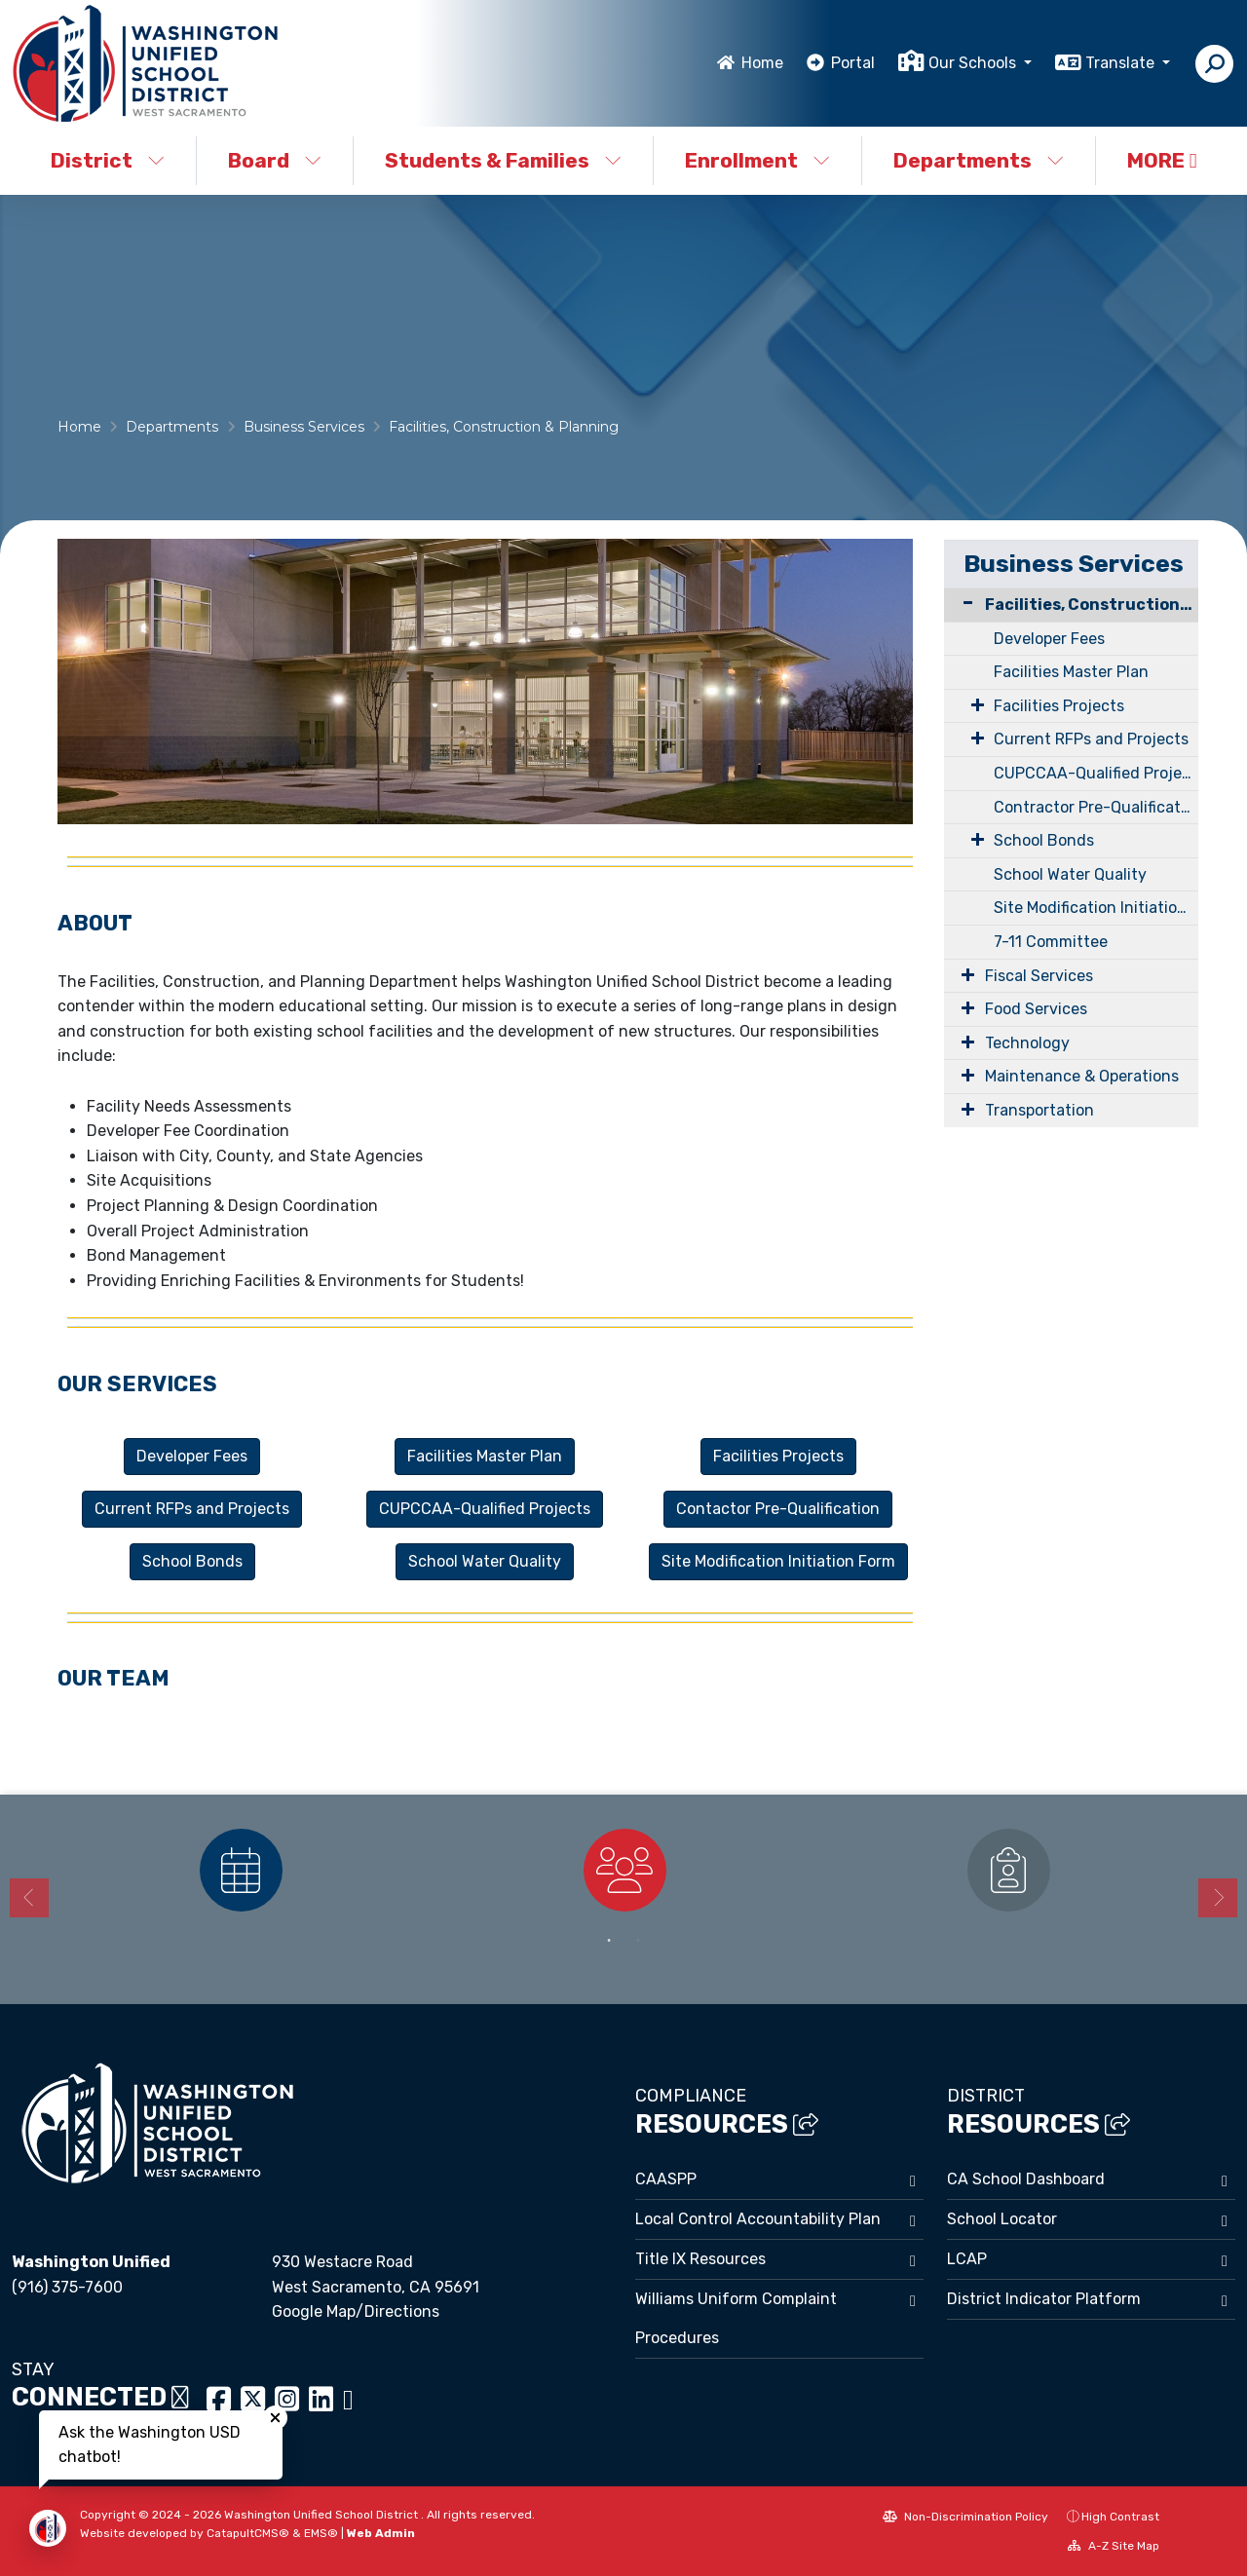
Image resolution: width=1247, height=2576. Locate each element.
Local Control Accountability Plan (758, 2219)
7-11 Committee (1051, 941)
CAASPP (666, 2179)
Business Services (304, 427)
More (1162, 160)
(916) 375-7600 (67, 2287)
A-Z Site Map (1113, 2546)
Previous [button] (29, 1897)
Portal (853, 63)
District (108, 160)
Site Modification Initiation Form (1096, 907)
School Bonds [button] (192, 1561)
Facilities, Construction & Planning (504, 427)
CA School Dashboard (1026, 2179)
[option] (241, 1870)
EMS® (321, 2533)
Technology (1027, 1043)
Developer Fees (1049, 638)
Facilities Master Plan (1071, 672)
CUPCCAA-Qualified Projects (1096, 773)
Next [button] (1217, 1897)
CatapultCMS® (248, 2533)
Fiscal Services (1039, 975)
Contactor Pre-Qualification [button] (778, 1508)
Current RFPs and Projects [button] (191, 1508)
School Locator (1002, 2219)
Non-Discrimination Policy (965, 2516)
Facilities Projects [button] (778, 1456)
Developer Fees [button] (191, 1456)
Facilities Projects (1059, 706)
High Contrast (1120, 2516)
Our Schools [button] (974, 63)
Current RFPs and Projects (1091, 739)
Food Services (1036, 1009)
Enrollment (757, 160)
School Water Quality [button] (484, 1561)
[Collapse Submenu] (963, 602)
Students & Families (503, 160)
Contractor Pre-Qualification (1096, 807)
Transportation (1039, 1110)
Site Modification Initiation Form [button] (778, 1561)
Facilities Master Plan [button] (484, 1456)
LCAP (967, 2259)
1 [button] (609, 1941)
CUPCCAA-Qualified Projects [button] (484, 1508)
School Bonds (1044, 840)
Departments (978, 160)
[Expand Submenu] (968, 704)
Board (274, 160)
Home (762, 63)
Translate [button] (1121, 63)
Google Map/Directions (355, 2311)
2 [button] (638, 1941)
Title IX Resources (700, 2259)
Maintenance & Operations (1082, 1076)
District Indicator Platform (1044, 2299)
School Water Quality (1070, 874)
